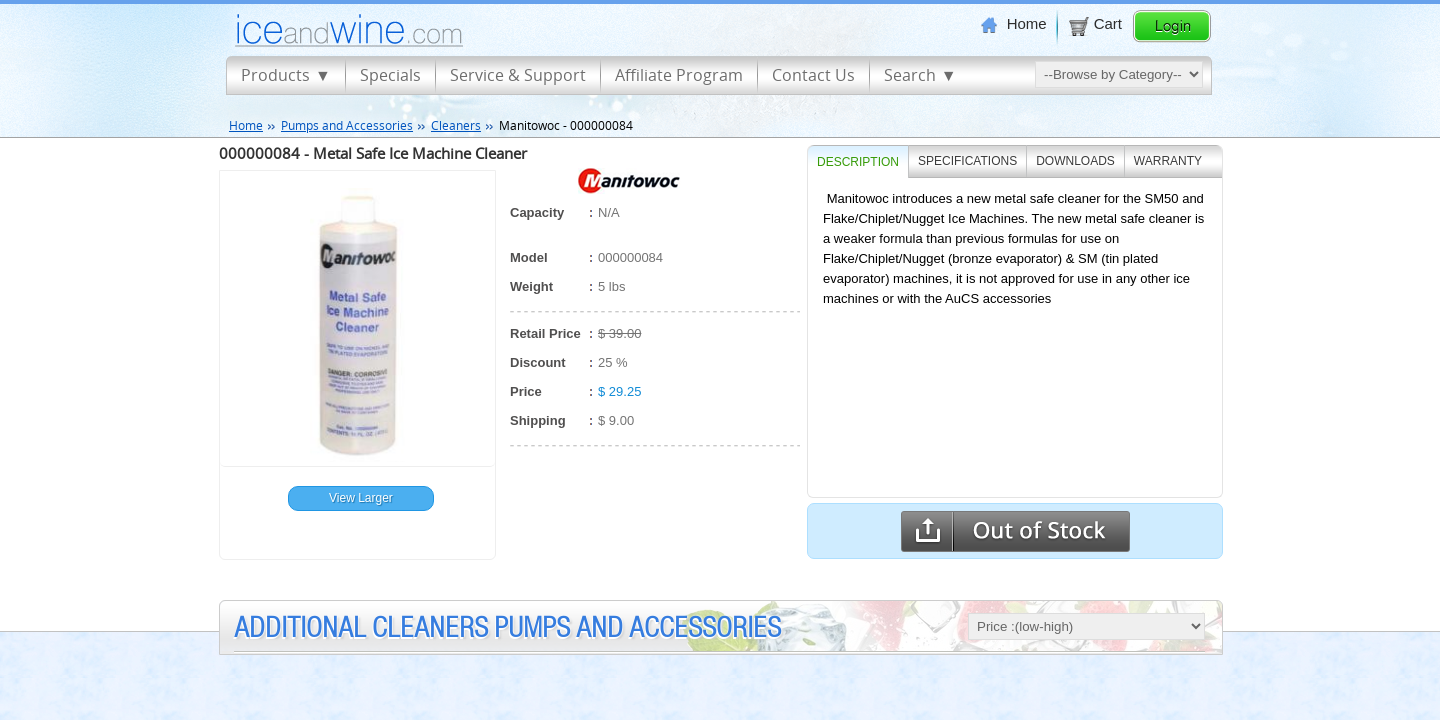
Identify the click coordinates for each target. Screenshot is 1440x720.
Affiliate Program (679, 75)
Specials (390, 75)
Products (275, 75)
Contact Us (813, 75)
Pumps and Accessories (347, 125)
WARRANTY (1168, 161)
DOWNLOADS (1075, 161)
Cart (1094, 24)
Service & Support (518, 75)
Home (1014, 24)
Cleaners (456, 125)
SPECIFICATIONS (967, 161)
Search (910, 75)
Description (858, 162)
